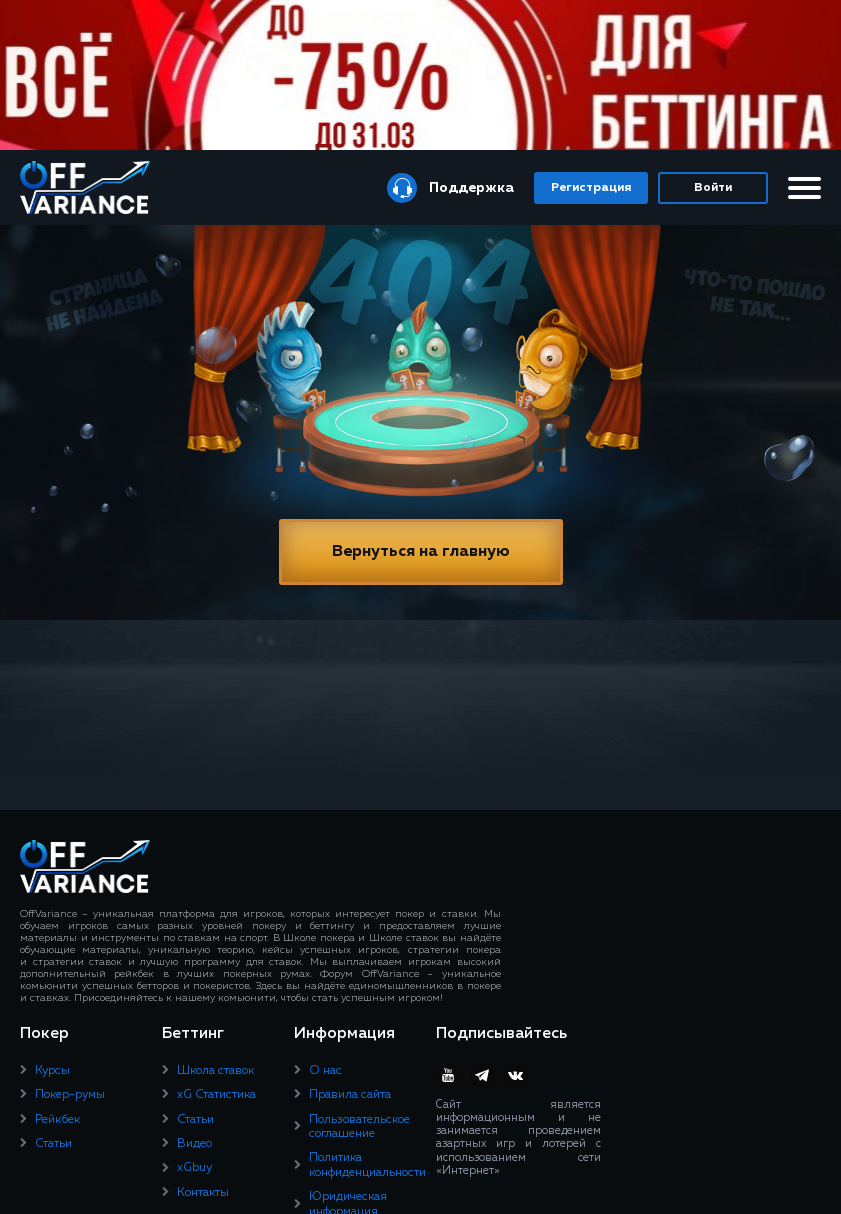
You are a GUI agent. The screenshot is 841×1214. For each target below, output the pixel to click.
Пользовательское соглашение (359, 1127)
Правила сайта (350, 1095)
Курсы (52, 1071)
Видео (194, 1144)
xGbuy (194, 1168)
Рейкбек (57, 1120)
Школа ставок (215, 1071)
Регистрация (591, 188)
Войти (713, 188)
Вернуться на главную (421, 552)
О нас (325, 1071)
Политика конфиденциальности (367, 1165)
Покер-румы (70, 1095)
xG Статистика (216, 1095)
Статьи (53, 1144)
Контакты (203, 1193)
